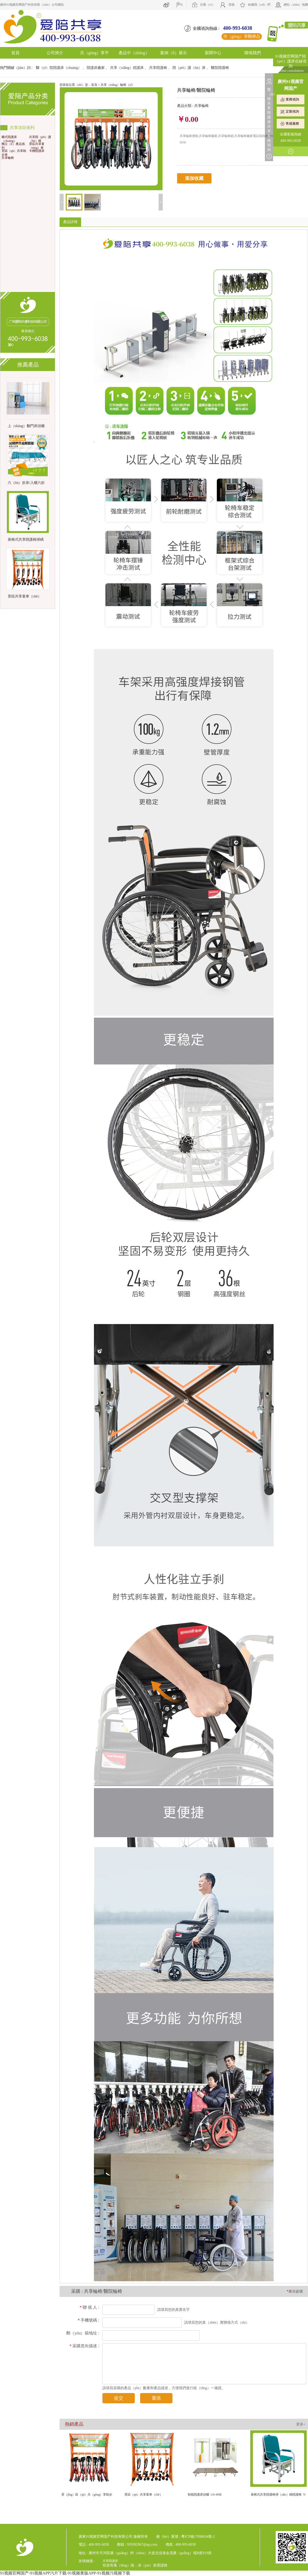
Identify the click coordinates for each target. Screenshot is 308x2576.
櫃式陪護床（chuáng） (9, 137)
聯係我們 (252, 53)
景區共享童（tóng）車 (36, 144)
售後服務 (292, 123)
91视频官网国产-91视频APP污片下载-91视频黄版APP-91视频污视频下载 (65, 2573)
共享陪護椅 (158, 68)
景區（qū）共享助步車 (14, 151)
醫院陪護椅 (220, 68)
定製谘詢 (292, 111)
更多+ (300, 2424)
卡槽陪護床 (36, 151)
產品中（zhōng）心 (134, 55)
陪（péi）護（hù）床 (189, 68)
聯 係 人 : (89, 2307)
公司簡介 (55, 53)
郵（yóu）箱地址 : (82, 2333)
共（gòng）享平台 (94, 55)
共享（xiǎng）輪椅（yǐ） (118, 85)
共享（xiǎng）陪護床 (127, 68)
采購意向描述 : (84, 2346)
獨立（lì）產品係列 (13, 144)
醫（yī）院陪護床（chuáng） (58, 68)
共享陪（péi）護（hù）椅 (40, 137)
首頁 (15, 53)
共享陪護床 (110, 2561)
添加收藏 (194, 178)
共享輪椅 (8, 158)
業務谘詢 (292, 99)
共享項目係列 (22, 127)
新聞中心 (213, 53)
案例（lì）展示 (173, 53)
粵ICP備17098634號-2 (198, 2536)
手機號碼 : (88, 2320)
